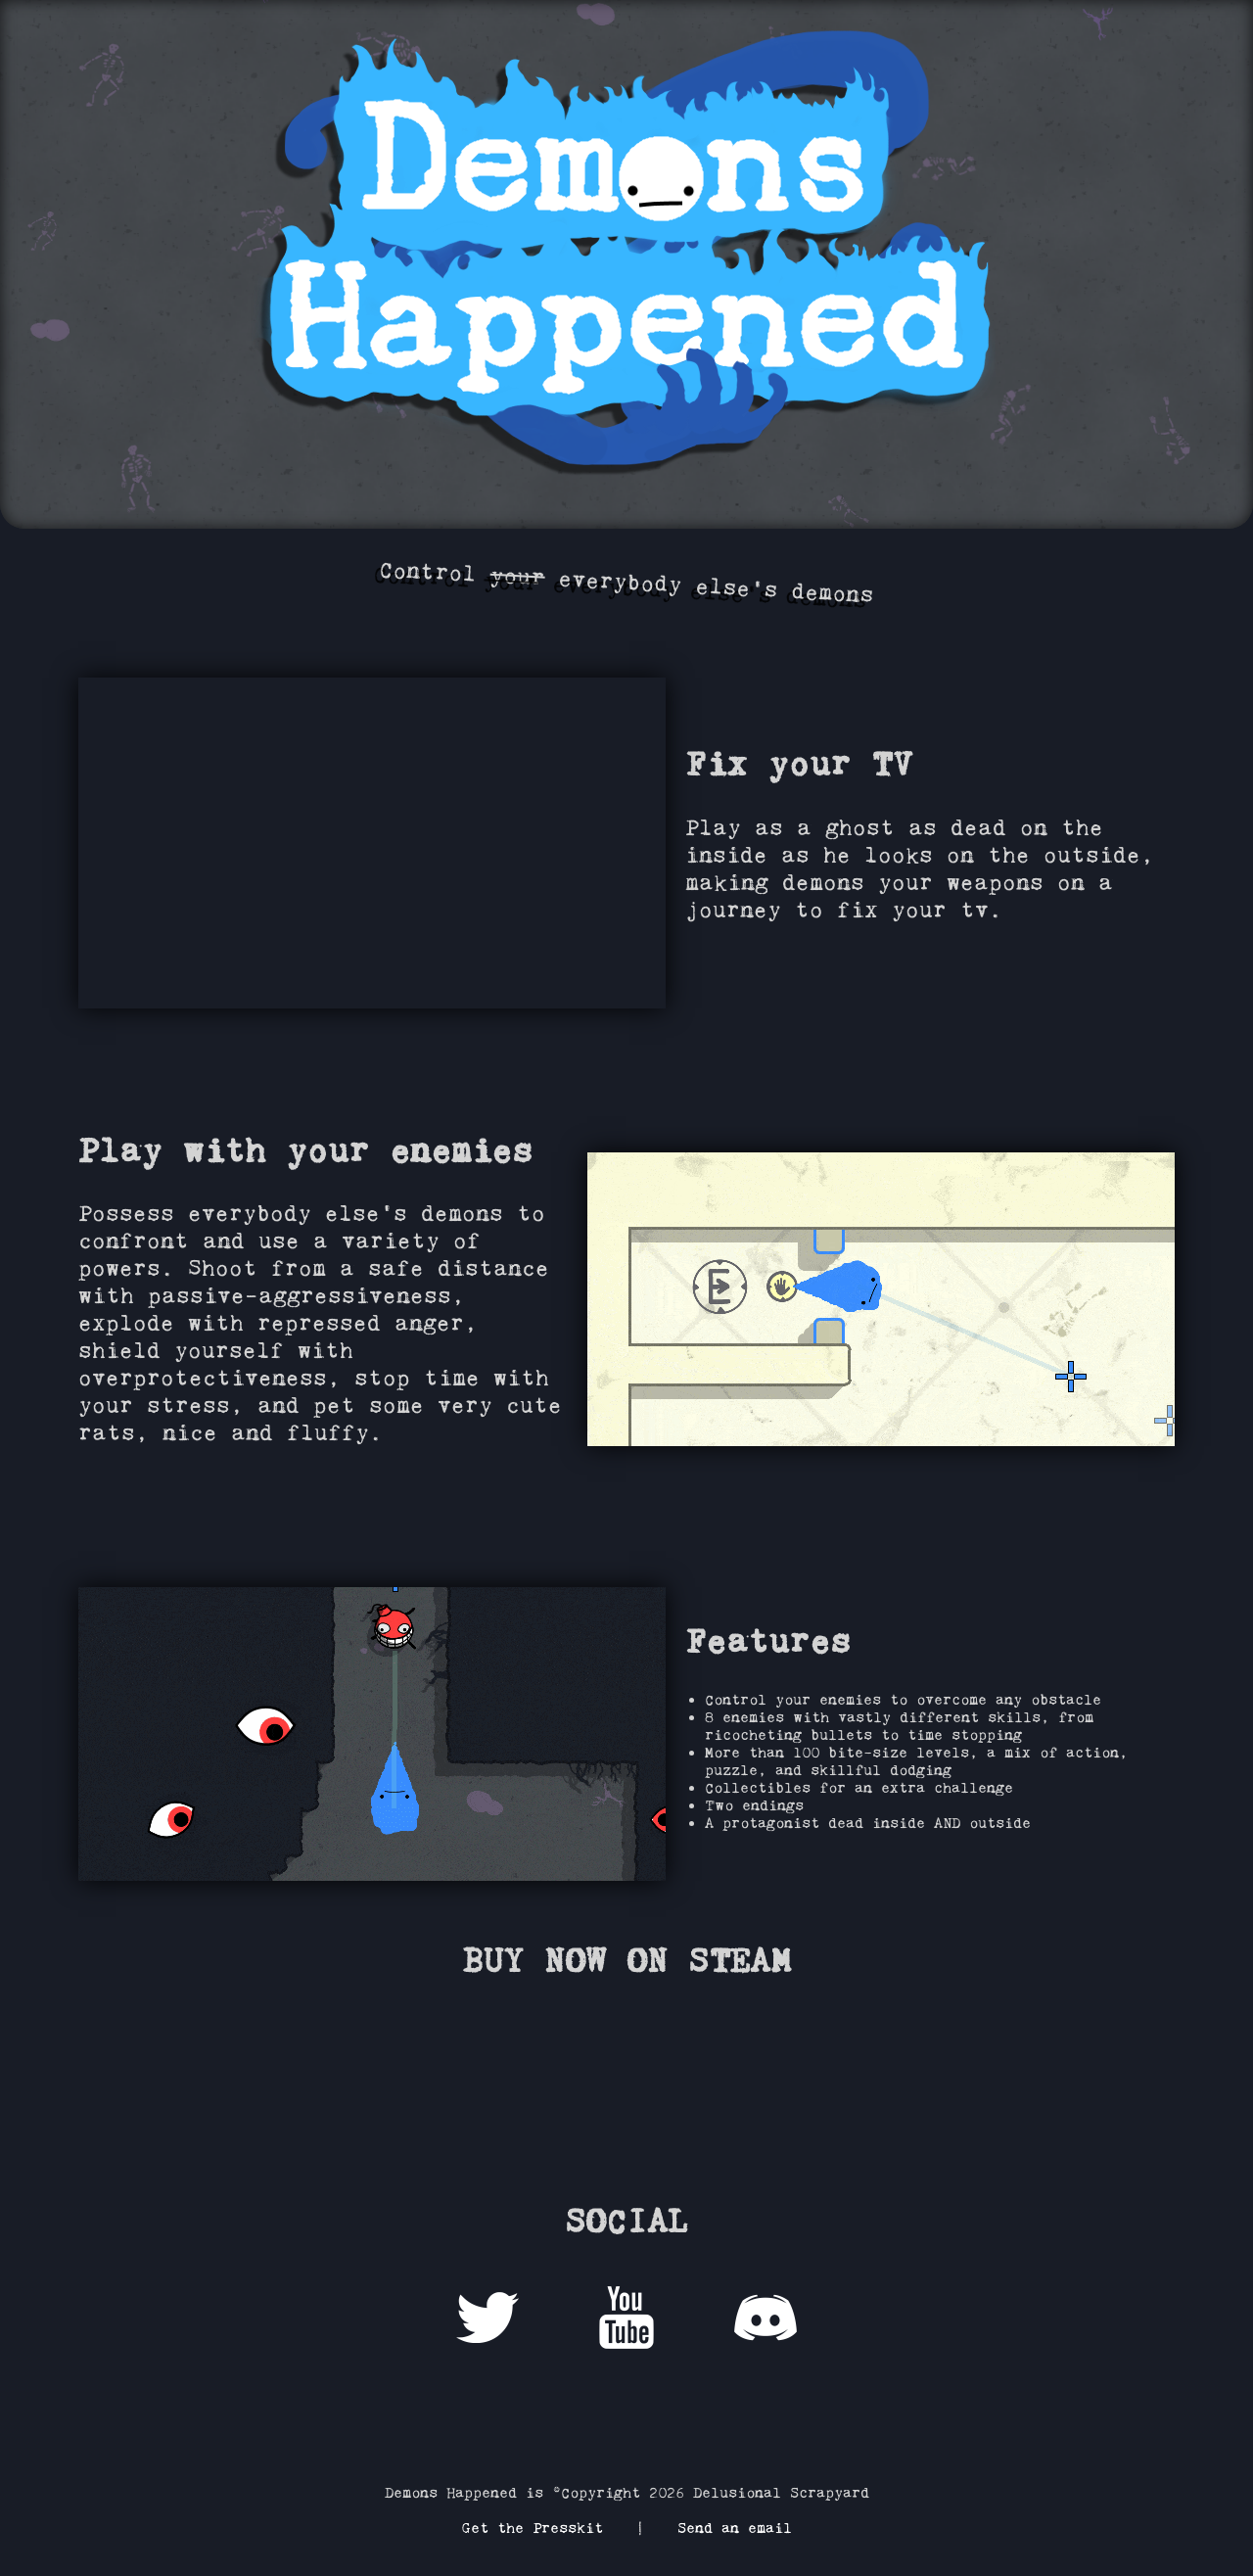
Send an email (734, 2527)
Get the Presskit (532, 2527)
